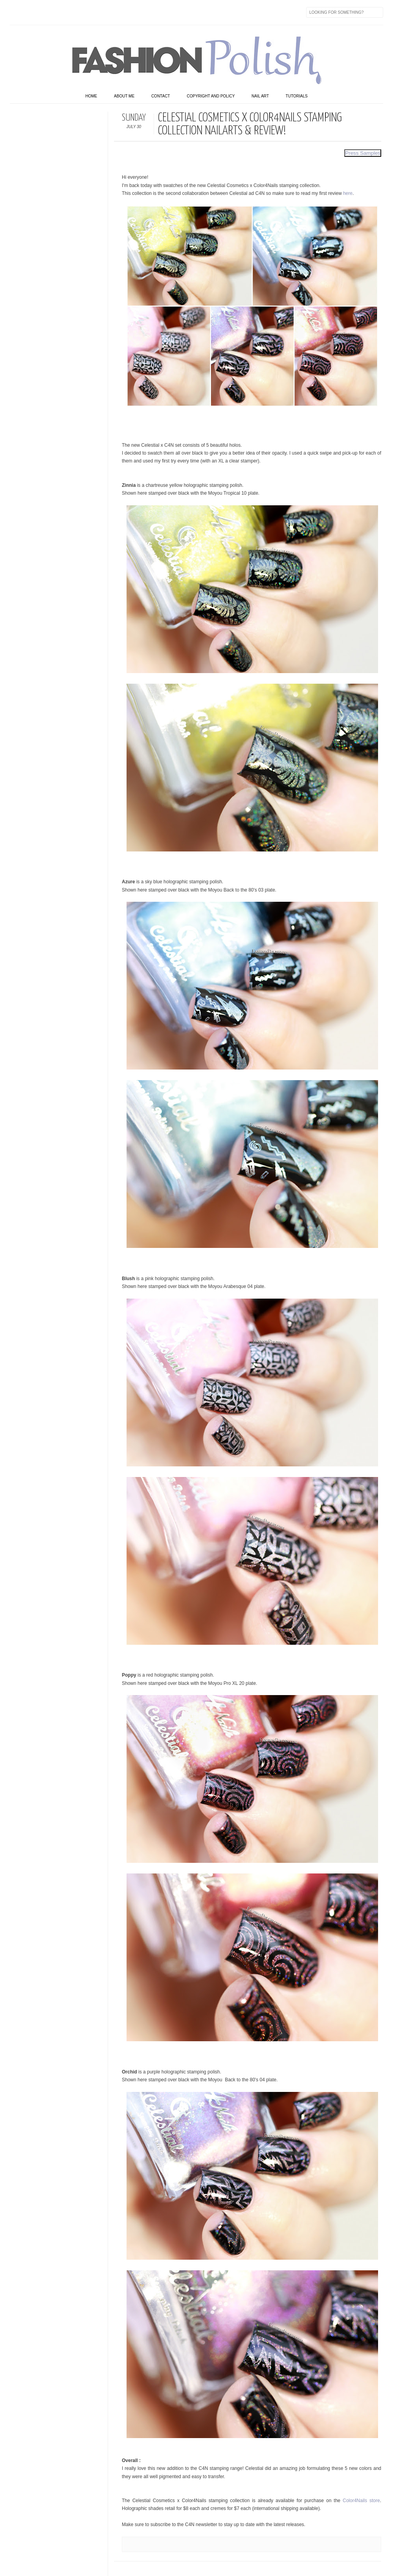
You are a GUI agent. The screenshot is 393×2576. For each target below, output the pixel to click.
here (348, 193)
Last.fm (115, 12)
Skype (131, 12)
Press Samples (362, 153)
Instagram (65, 12)
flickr (49, 12)
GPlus (98, 12)
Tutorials (297, 96)
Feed (148, 12)
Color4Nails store (361, 2500)
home (91, 96)
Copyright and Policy (211, 96)
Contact (160, 96)
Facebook (16, 12)
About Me (124, 96)
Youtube (82, 12)
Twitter (32, 12)
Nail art (260, 96)
